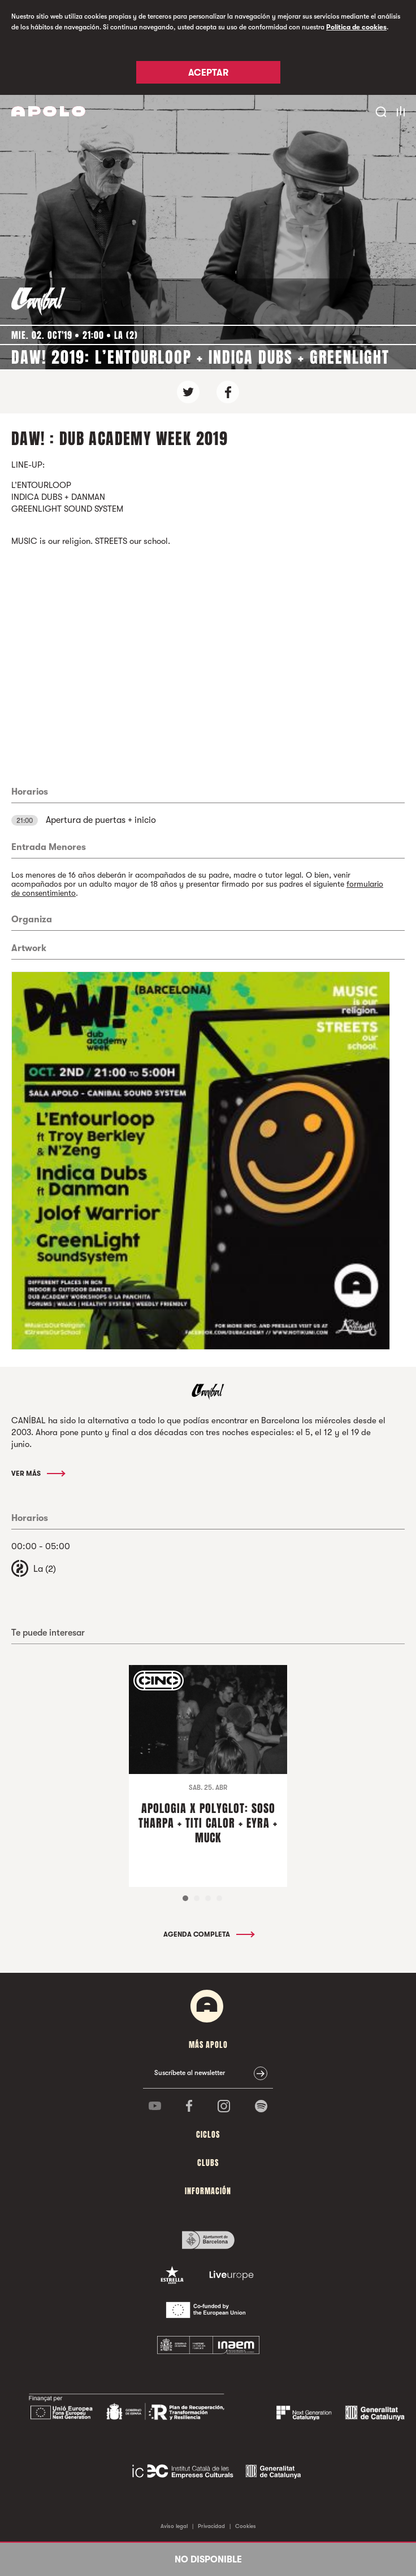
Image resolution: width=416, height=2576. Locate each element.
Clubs (208, 2163)
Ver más (37, 1473)
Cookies (245, 2526)
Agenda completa (208, 1934)
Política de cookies (356, 27)
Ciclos (208, 2135)
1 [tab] (185, 1898)
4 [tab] (219, 1898)
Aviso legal (174, 2526)
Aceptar (208, 73)
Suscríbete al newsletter (189, 2073)
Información (208, 2191)
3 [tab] (208, 1898)
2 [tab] (197, 1898)
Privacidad (211, 2526)
